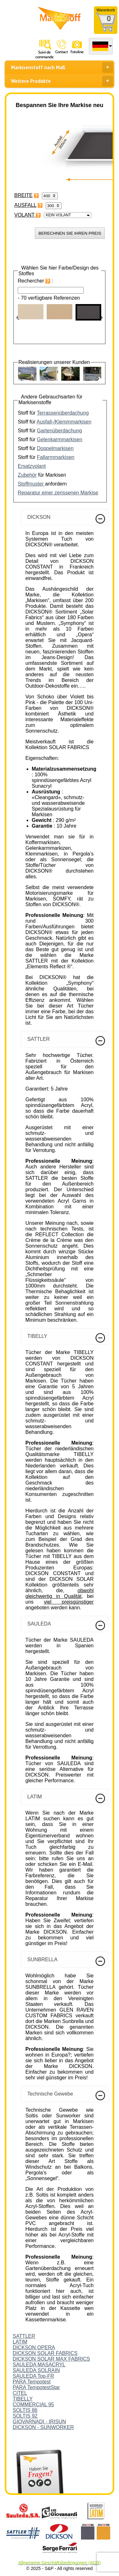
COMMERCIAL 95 (33, 2404)
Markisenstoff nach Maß (62, 67)
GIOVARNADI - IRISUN (39, 2421)
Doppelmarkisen (55, 448)
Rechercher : (35, 280)
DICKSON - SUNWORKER (43, 2427)
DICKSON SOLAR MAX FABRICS (51, 2359)
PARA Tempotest (31, 2381)
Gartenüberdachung (59, 430)
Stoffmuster (31, 484)
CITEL (20, 2393)
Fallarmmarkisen (55, 457)
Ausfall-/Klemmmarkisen (63, 421)
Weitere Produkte (62, 81)
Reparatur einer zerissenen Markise (58, 492)
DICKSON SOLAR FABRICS (45, 2353)
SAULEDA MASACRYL (39, 2364)
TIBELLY (23, 2398)
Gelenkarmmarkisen (59, 439)
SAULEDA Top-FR (33, 2376)
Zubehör (27, 475)
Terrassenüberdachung (63, 413)
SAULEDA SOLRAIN (36, 2370)
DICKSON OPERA (34, 2347)
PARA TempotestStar (36, 2387)
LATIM (20, 2341)
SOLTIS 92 (25, 2416)
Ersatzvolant (32, 466)
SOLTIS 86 (25, 2410)
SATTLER (24, 2336)
